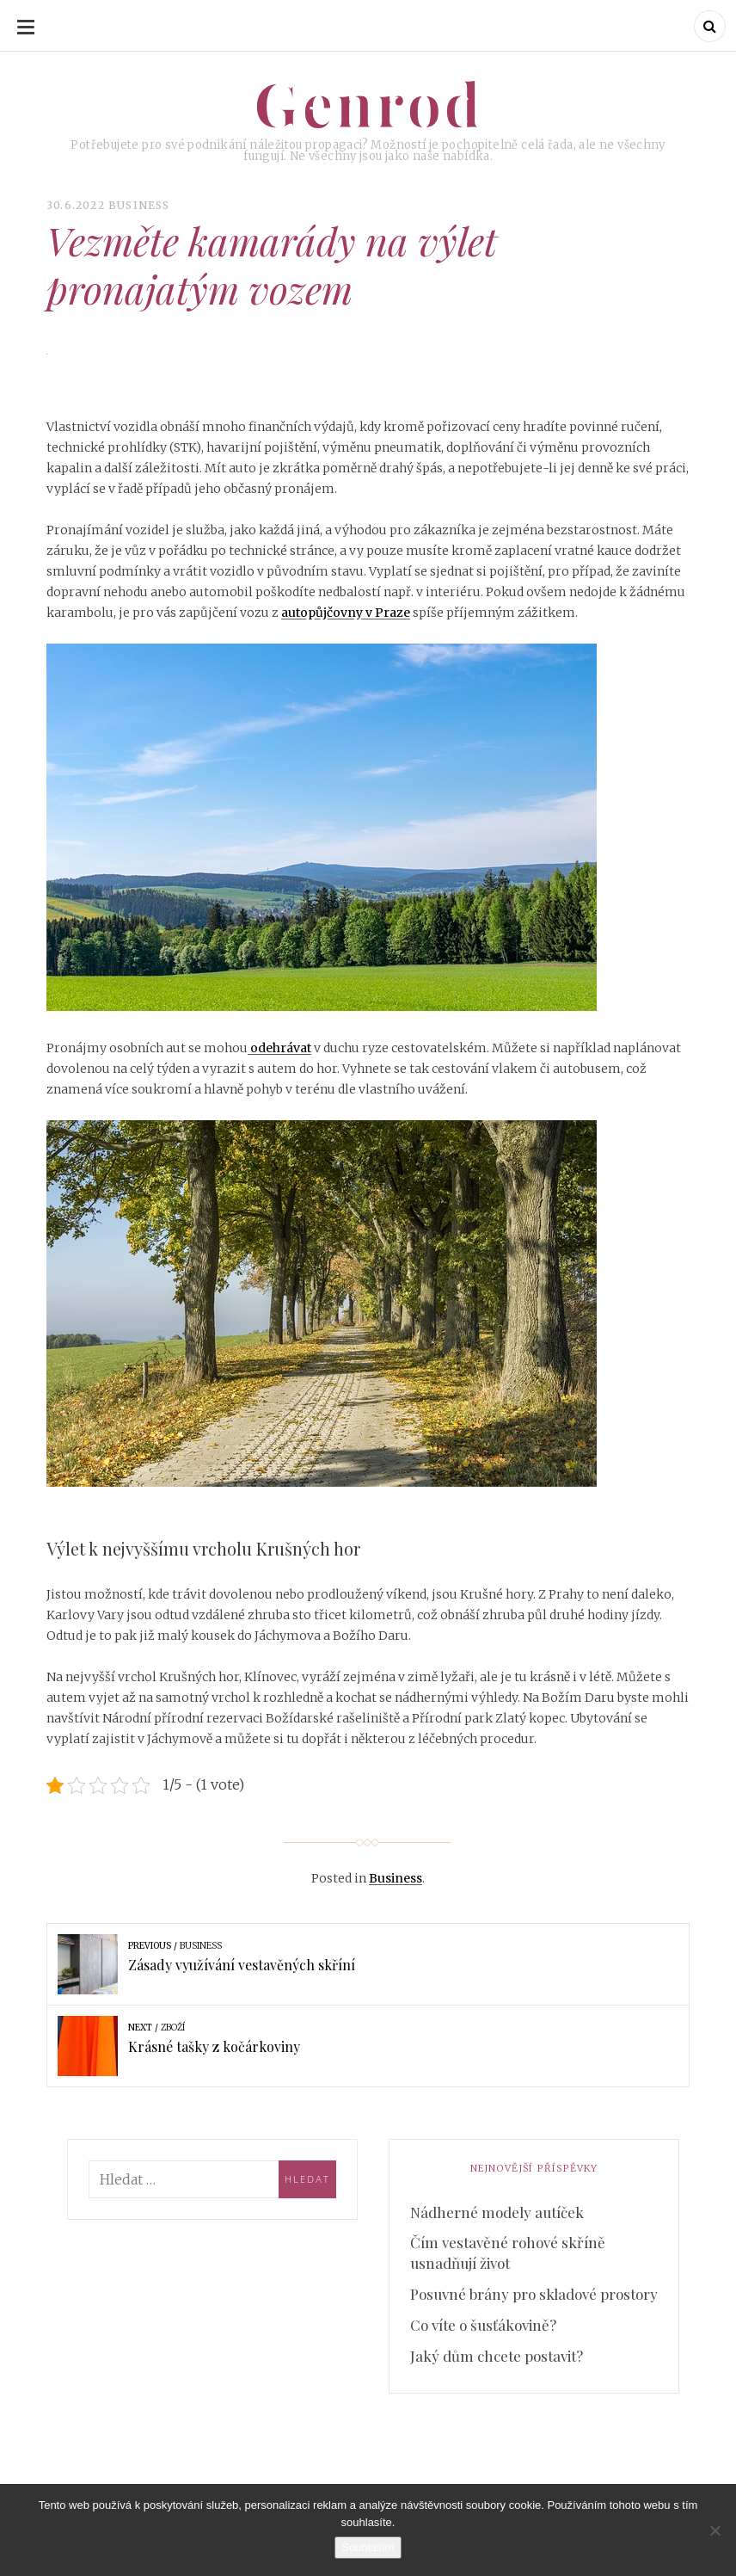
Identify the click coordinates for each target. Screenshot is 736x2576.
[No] (714, 2530)
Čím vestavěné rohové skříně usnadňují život (507, 2252)
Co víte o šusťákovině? (483, 2324)
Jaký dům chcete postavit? (496, 2355)
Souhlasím (367, 2547)
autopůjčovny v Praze (345, 612)
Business (139, 205)
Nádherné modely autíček (497, 2212)
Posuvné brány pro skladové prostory (534, 2293)
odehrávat (279, 1048)
